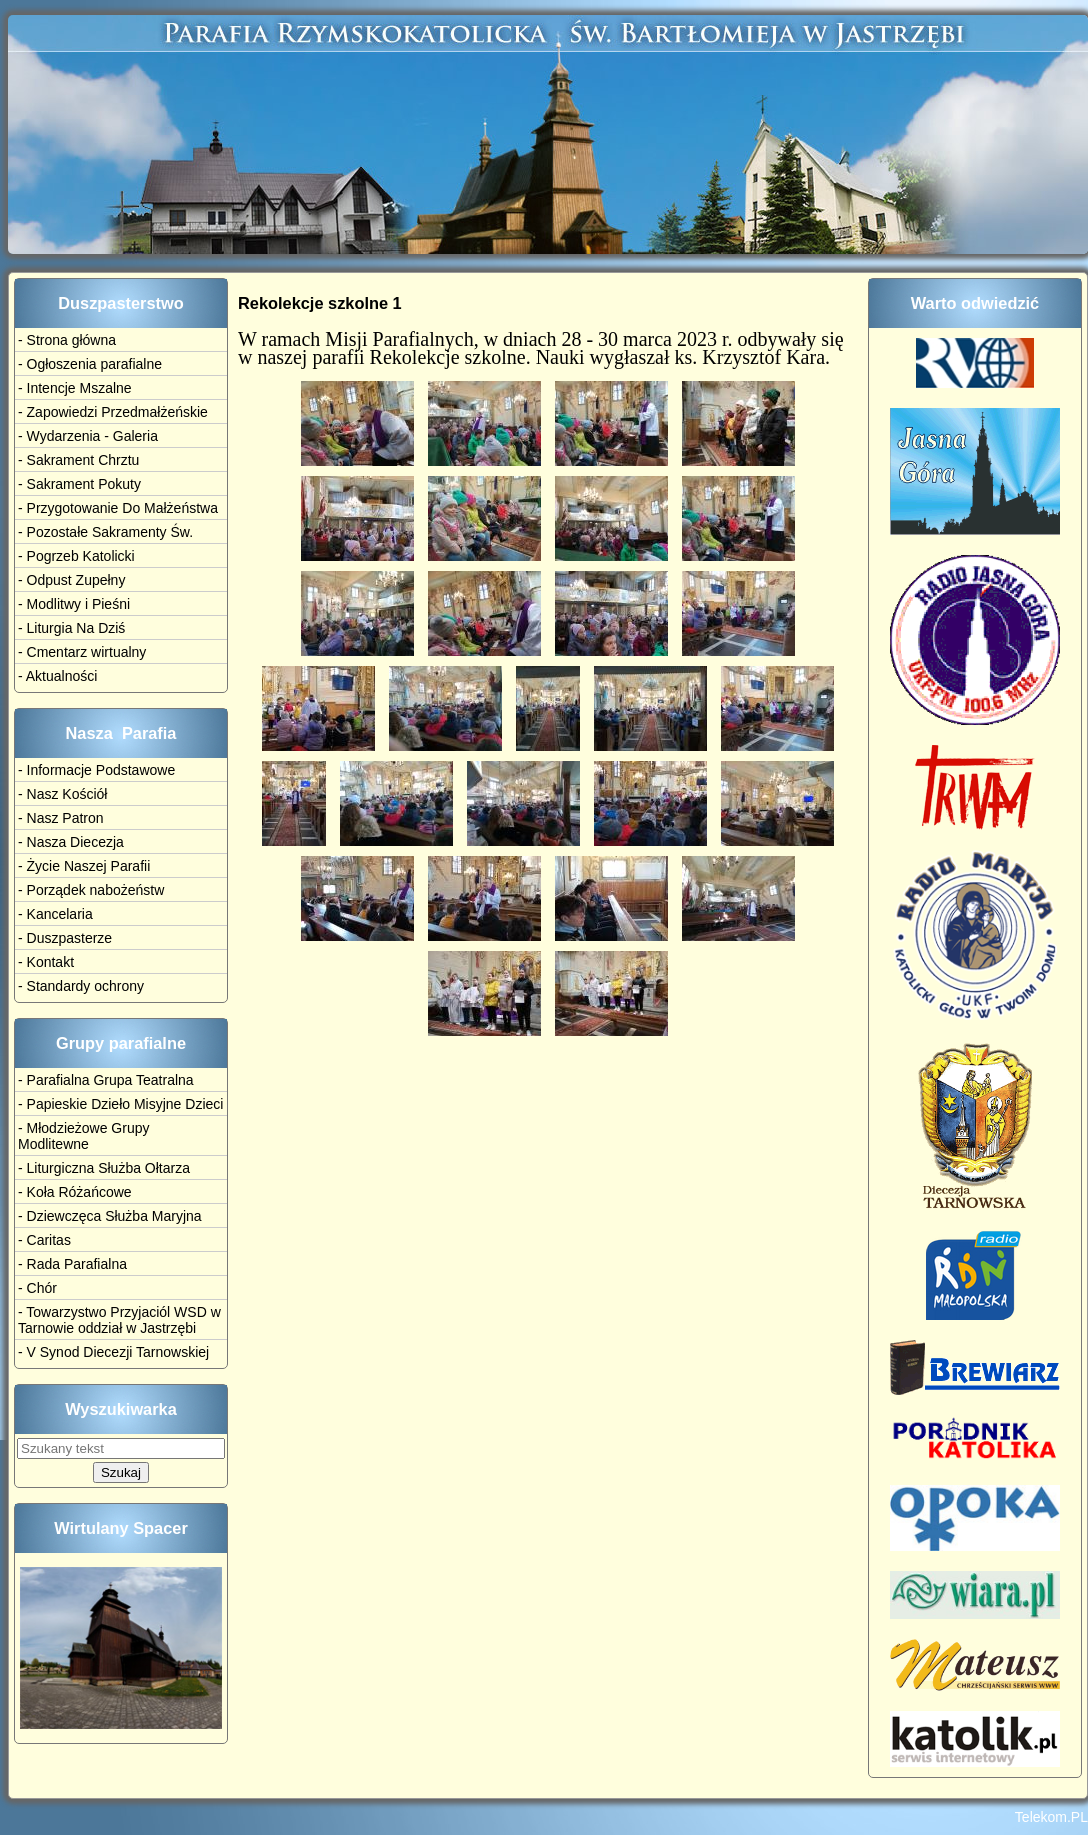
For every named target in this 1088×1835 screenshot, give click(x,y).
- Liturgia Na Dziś (71, 628)
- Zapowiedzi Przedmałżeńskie (113, 412)
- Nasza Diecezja (71, 842)
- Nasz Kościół (62, 794)
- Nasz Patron (61, 818)
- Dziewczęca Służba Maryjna (110, 1216)
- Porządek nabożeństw (91, 890)
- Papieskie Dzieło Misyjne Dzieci (120, 1104)
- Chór (37, 1288)
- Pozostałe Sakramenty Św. (105, 532)
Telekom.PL (1051, 1817)
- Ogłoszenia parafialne (90, 364)
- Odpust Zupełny (71, 580)
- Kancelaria (55, 914)
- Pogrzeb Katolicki (76, 556)
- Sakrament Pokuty (79, 484)
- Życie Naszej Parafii (84, 866)
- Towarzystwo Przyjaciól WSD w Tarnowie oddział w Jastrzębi (119, 1320)
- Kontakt (46, 962)
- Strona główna (67, 340)
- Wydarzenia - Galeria (88, 436)
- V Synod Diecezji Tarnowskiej (113, 1352)
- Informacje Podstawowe (96, 770)
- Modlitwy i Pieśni (74, 604)
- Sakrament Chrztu (78, 460)
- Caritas (44, 1240)
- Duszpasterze (65, 938)
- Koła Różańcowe (75, 1192)
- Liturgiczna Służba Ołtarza (104, 1168)
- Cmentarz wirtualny (82, 652)
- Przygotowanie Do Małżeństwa (118, 508)
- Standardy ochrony (81, 986)
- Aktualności (57, 676)
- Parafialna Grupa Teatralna (106, 1080)
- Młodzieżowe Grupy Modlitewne (84, 1136)
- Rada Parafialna (72, 1264)
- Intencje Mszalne (75, 388)
